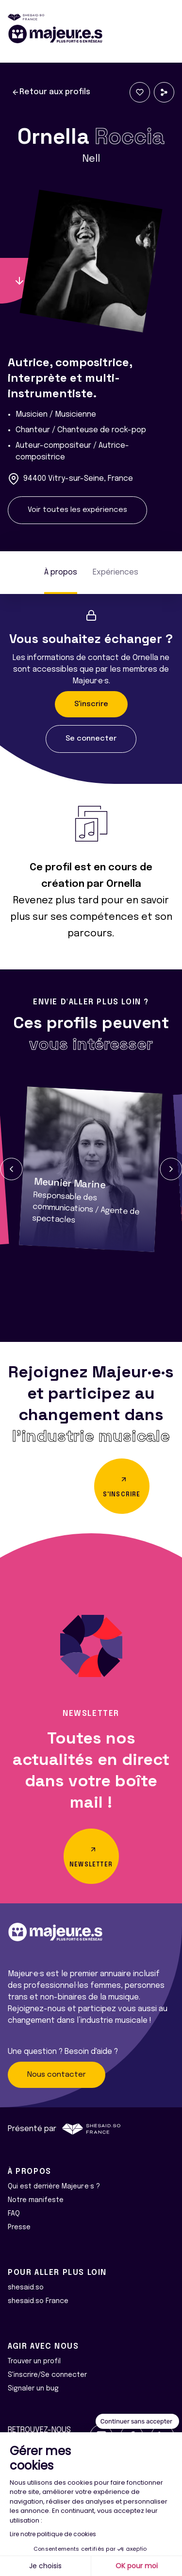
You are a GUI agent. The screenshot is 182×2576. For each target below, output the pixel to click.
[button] (11, 1169)
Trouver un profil (34, 2361)
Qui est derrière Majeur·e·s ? (54, 2186)
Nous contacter (56, 2075)
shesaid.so (26, 2287)
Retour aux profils (51, 92)
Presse (19, 2227)
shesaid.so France (38, 2301)
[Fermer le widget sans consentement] (137, 2421)
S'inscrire (91, 704)
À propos (60, 572)
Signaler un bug (33, 2388)
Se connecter (91, 739)
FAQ (14, 2213)
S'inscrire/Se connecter (47, 2375)
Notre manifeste (36, 2200)
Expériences (115, 572)
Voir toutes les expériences (77, 510)
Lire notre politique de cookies (53, 2534)
